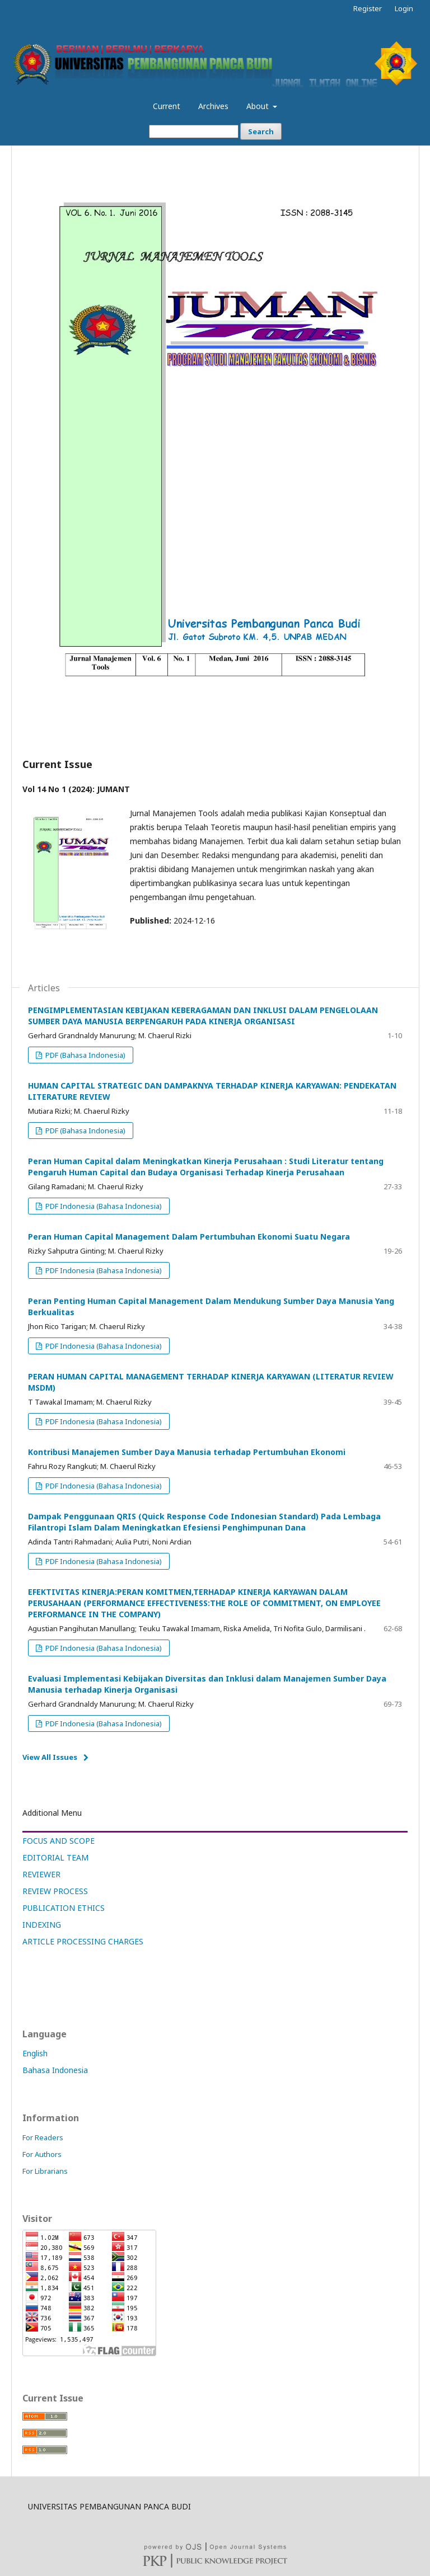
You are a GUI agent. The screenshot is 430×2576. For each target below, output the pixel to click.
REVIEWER (41, 1874)
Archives (213, 106)
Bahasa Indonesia (55, 2070)
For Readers (42, 2137)
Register (367, 8)
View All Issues (49, 1757)
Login (404, 8)
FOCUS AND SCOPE (58, 1840)
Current (166, 106)
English (35, 2053)
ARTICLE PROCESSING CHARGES (82, 1941)
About (258, 106)
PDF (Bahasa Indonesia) (84, 1055)
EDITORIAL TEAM (55, 1857)
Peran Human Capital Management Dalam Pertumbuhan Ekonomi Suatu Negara (189, 1236)
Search (261, 131)
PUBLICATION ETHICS (63, 1907)
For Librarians (45, 2171)
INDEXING (41, 1924)
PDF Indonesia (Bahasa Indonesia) (103, 1206)
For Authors (42, 2154)
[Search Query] (194, 131)
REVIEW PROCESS (55, 1891)
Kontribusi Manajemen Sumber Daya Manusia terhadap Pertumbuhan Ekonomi (186, 1452)
